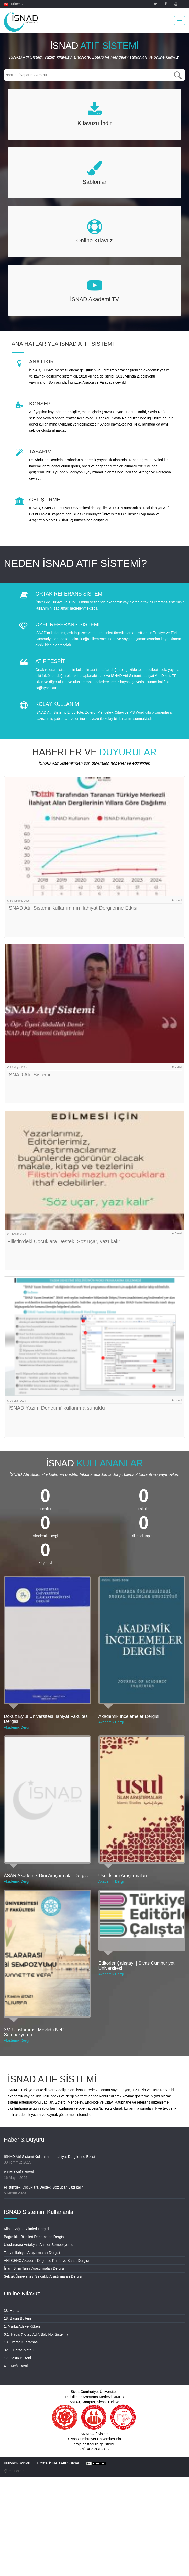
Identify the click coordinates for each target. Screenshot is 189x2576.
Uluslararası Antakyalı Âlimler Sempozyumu (38, 2245)
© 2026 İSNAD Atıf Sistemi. (58, 2463)
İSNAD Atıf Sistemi (28, 1074)
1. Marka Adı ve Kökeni (22, 2326)
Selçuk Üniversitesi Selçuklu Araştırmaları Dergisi (43, 2276)
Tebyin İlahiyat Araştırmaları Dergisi (32, 2253)
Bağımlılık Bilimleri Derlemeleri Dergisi (34, 2237)
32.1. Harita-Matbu (19, 2350)
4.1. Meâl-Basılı (16, 2366)
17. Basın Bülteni (17, 2358)
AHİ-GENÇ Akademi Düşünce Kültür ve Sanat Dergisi (46, 2260)
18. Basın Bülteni (17, 2318)
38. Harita (11, 2310)
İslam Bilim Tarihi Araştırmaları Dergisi (34, 2268)
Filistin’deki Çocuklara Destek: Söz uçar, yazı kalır (63, 1241)
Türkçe (13, 4)
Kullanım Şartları (17, 2463)
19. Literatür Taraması (21, 2342)
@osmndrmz (14, 2471)
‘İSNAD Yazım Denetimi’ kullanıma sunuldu (56, 1408)
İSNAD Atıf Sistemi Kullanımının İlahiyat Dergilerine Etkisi (72, 908)
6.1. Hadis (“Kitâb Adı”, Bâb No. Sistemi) (36, 2334)
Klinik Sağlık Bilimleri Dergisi (26, 2229)
